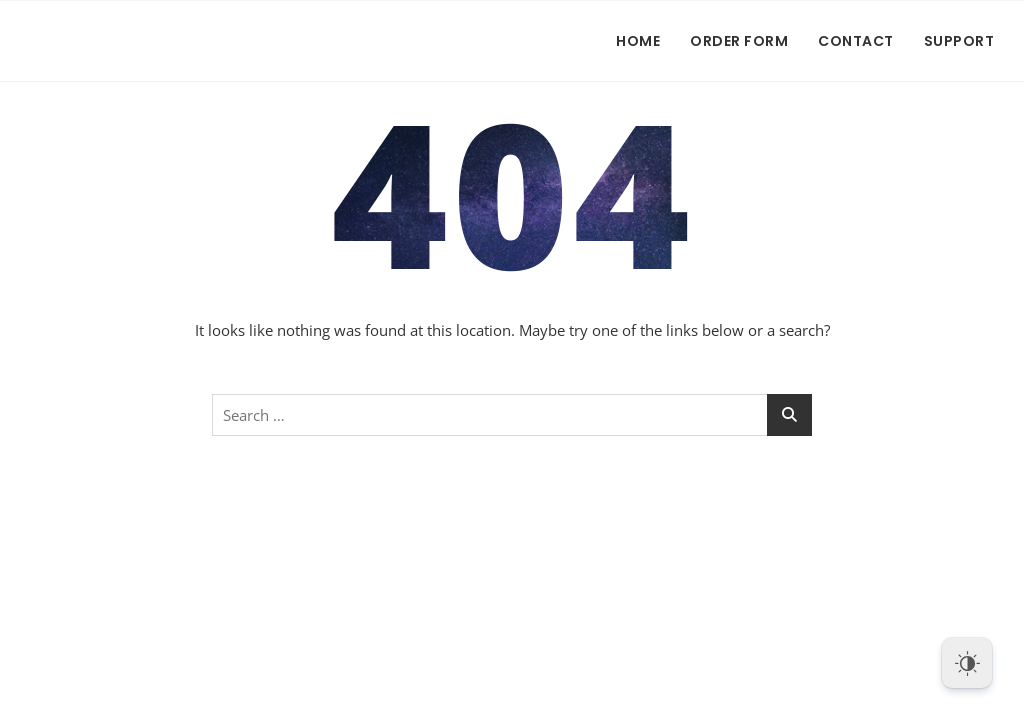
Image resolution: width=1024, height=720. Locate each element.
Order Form (739, 41)
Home (638, 41)
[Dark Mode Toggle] (967, 663)
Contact (856, 41)
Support (959, 41)
